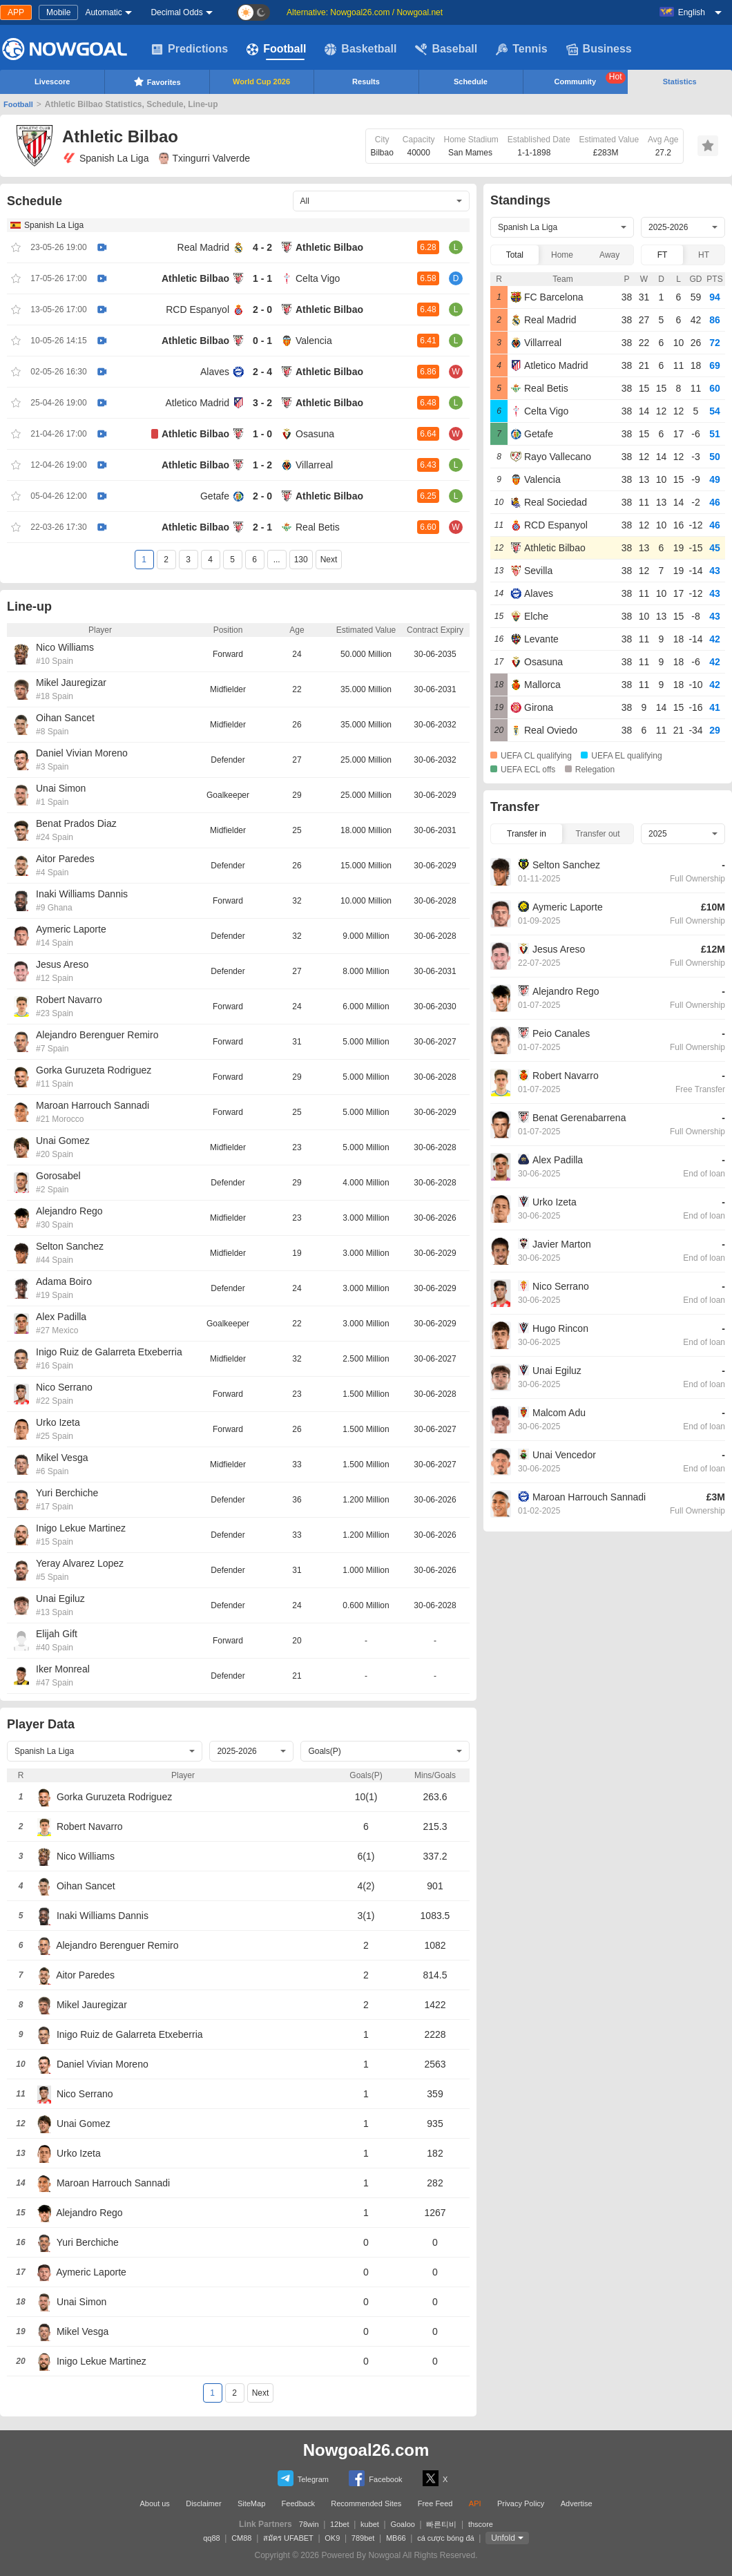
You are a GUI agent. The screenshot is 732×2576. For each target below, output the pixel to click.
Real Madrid (203, 247)
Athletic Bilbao (329, 247)
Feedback (298, 2503)
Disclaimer (203, 2503)
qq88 (211, 2538)
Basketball (360, 49)
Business (599, 49)
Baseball (446, 49)
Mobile (58, 12)
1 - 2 (262, 464)
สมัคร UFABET (288, 2538)
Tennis (521, 49)
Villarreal (314, 464)
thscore (480, 2524)
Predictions (189, 49)
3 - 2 (262, 402)
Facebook (375, 2478)
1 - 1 (262, 278)
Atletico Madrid (197, 402)
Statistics (680, 81)
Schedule (471, 81)
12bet (339, 2524)
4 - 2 (262, 247)
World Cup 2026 (261, 81)
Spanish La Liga (105, 158)
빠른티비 (441, 2524)
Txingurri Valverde (204, 158)
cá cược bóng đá (445, 2538)
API (475, 2503)
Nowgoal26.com (366, 2450)
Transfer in (526, 834)
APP (16, 12)
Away (609, 255)
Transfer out (597, 834)
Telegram (303, 2478)
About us (154, 2503)
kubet (369, 2524)
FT (662, 255)
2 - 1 (262, 527)
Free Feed (435, 2503)
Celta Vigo (318, 278)
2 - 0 (262, 309)
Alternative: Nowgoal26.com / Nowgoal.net (365, 12)
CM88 (241, 2538)
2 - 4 (262, 371)
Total (514, 255)
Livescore (52, 81)
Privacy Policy (520, 2503)
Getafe (214, 496)
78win (309, 2524)
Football (276, 49)
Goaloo (402, 2524)
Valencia (314, 340)
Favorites (157, 81)
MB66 (396, 2538)
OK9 (332, 2538)
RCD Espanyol (197, 309)
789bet (363, 2538)
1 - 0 (262, 433)
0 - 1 (262, 340)
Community (590, 79)
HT (703, 255)
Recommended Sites (366, 2503)
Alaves (214, 371)
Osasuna (315, 433)
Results (366, 81)
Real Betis (318, 527)
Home (562, 255)
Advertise (577, 2503)
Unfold (503, 2538)
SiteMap (251, 2503)
